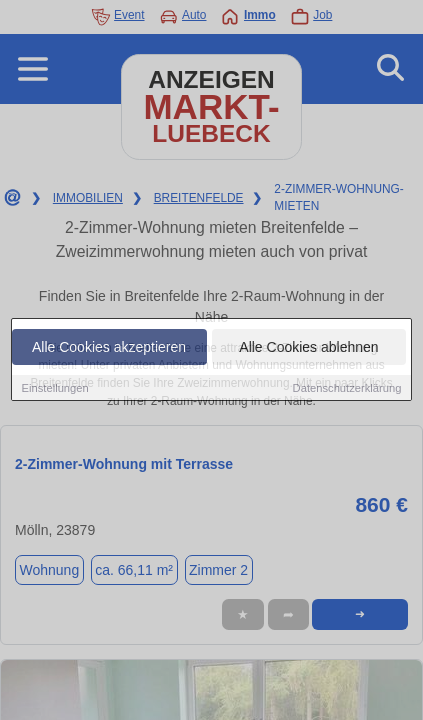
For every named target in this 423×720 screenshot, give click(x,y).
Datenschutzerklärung (347, 388)
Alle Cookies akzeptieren (109, 347)
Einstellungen (55, 388)
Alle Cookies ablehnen (308, 347)
